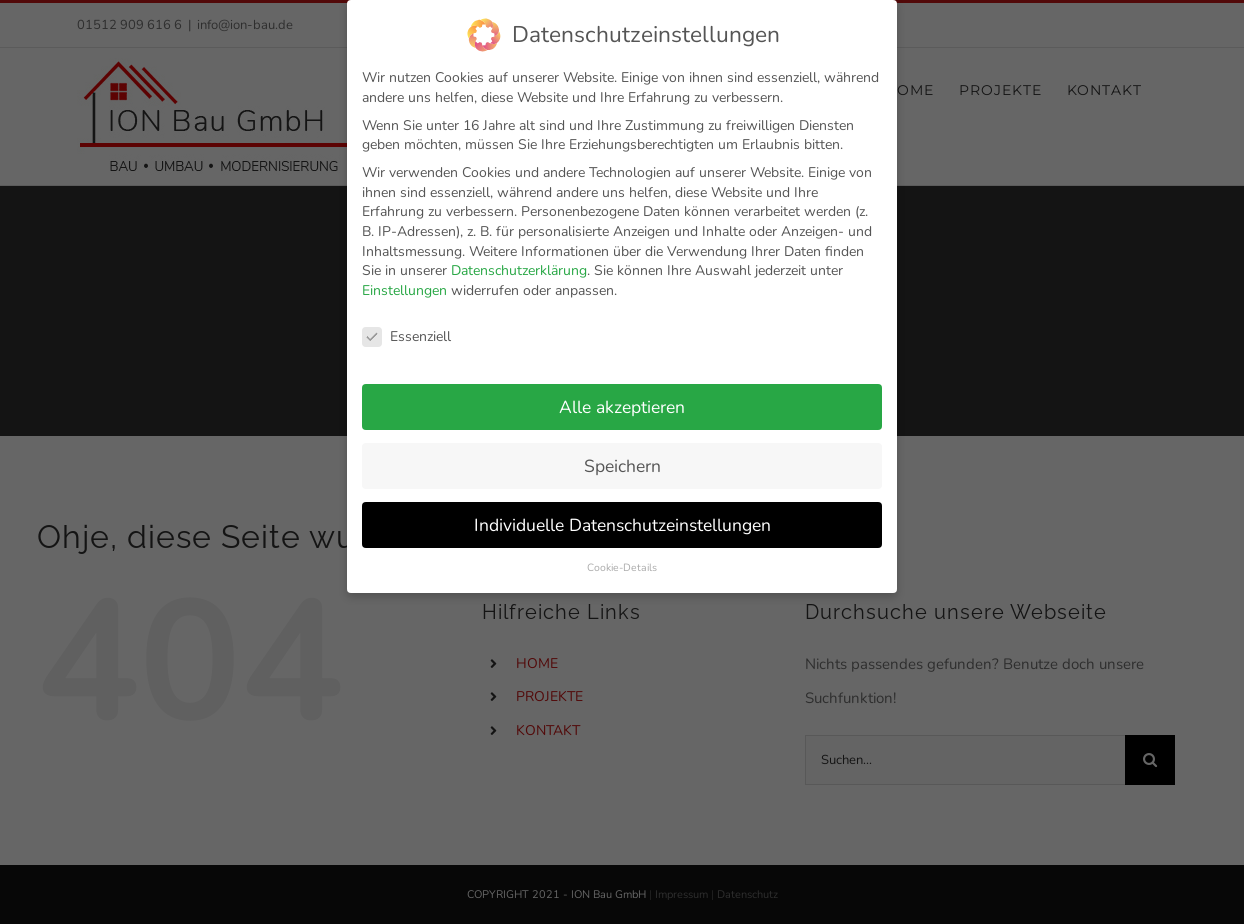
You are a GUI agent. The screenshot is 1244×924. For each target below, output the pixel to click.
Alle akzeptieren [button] (622, 397)
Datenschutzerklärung (519, 260)
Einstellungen (404, 280)
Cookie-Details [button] (622, 558)
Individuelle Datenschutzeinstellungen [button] (622, 515)
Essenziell (406, 326)
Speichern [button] (622, 456)
